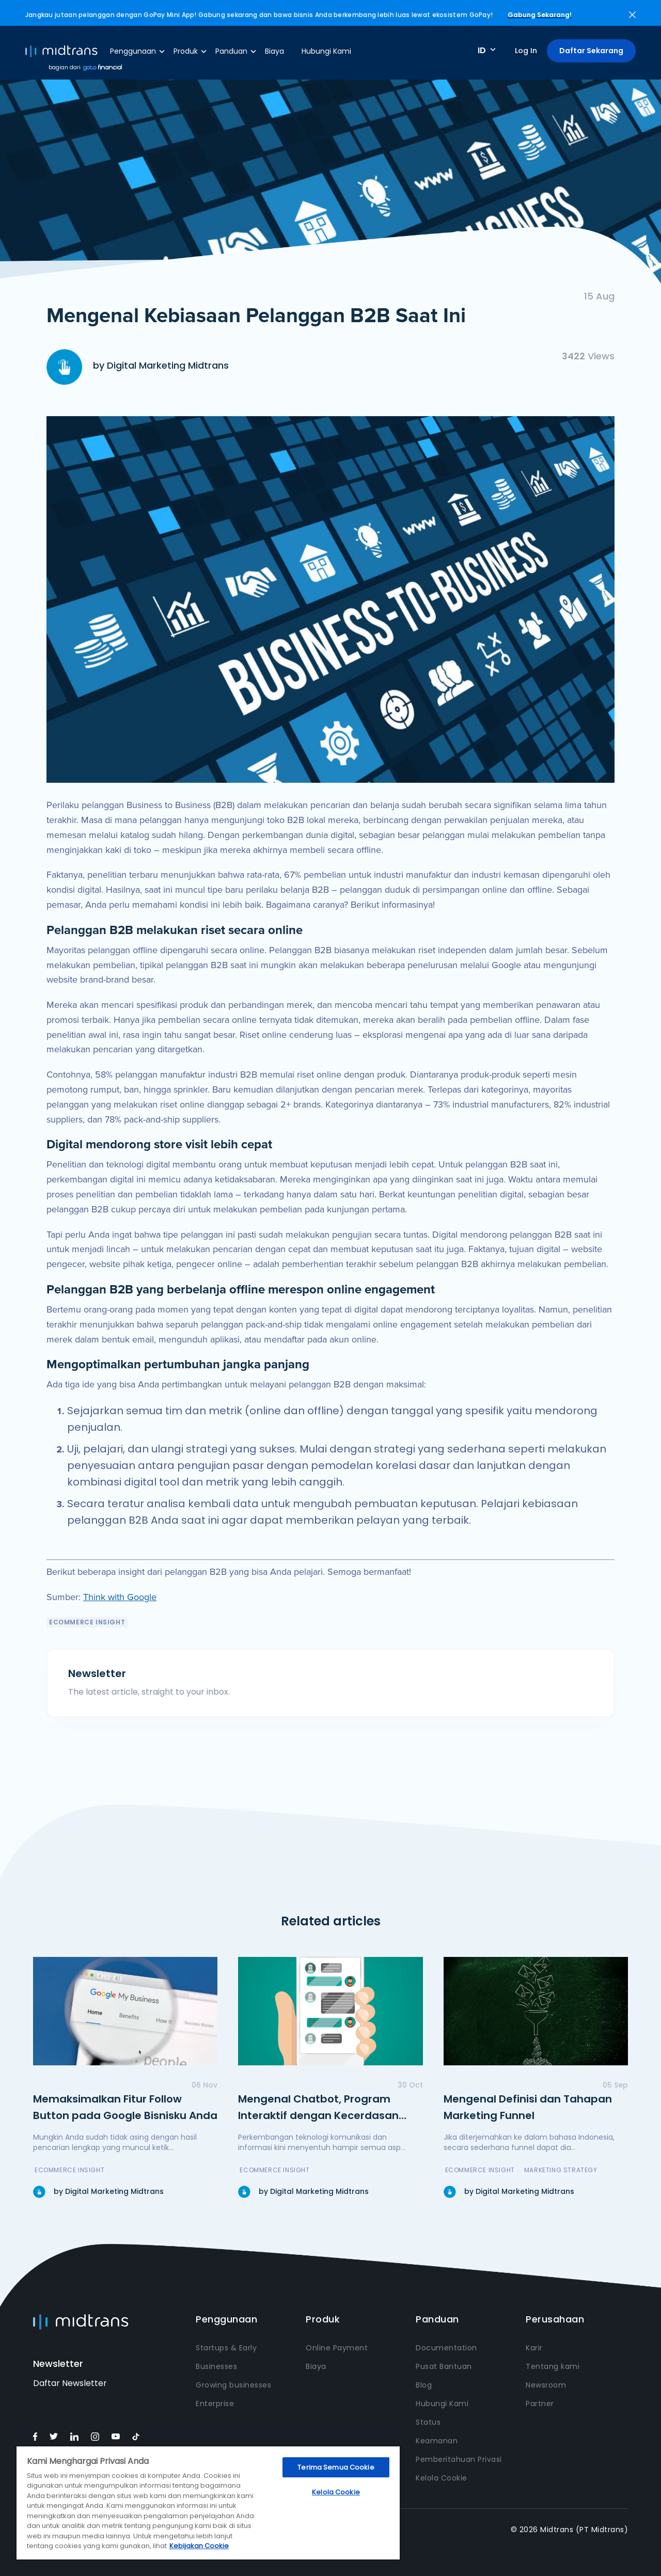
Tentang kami (552, 2366)
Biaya (274, 51)
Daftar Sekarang (591, 50)
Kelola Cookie (441, 2478)
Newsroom (546, 2385)
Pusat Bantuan (444, 2366)
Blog (424, 2385)
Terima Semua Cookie (335, 2467)
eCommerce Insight (87, 1622)
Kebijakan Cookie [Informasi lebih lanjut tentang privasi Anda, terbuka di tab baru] (199, 2546)
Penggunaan (133, 51)
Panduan (231, 51)
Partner (540, 2403)
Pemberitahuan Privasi (459, 2459)
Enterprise (215, 2403)
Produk (186, 51)
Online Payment (337, 2348)
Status (428, 2422)
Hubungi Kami (326, 51)
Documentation (446, 2348)
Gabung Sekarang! (540, 14)
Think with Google (119, 1597)
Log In (526, 50)
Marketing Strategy (560, 2170)
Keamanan (437, 2441)
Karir (534, 2348)
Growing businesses (233, 2385)
